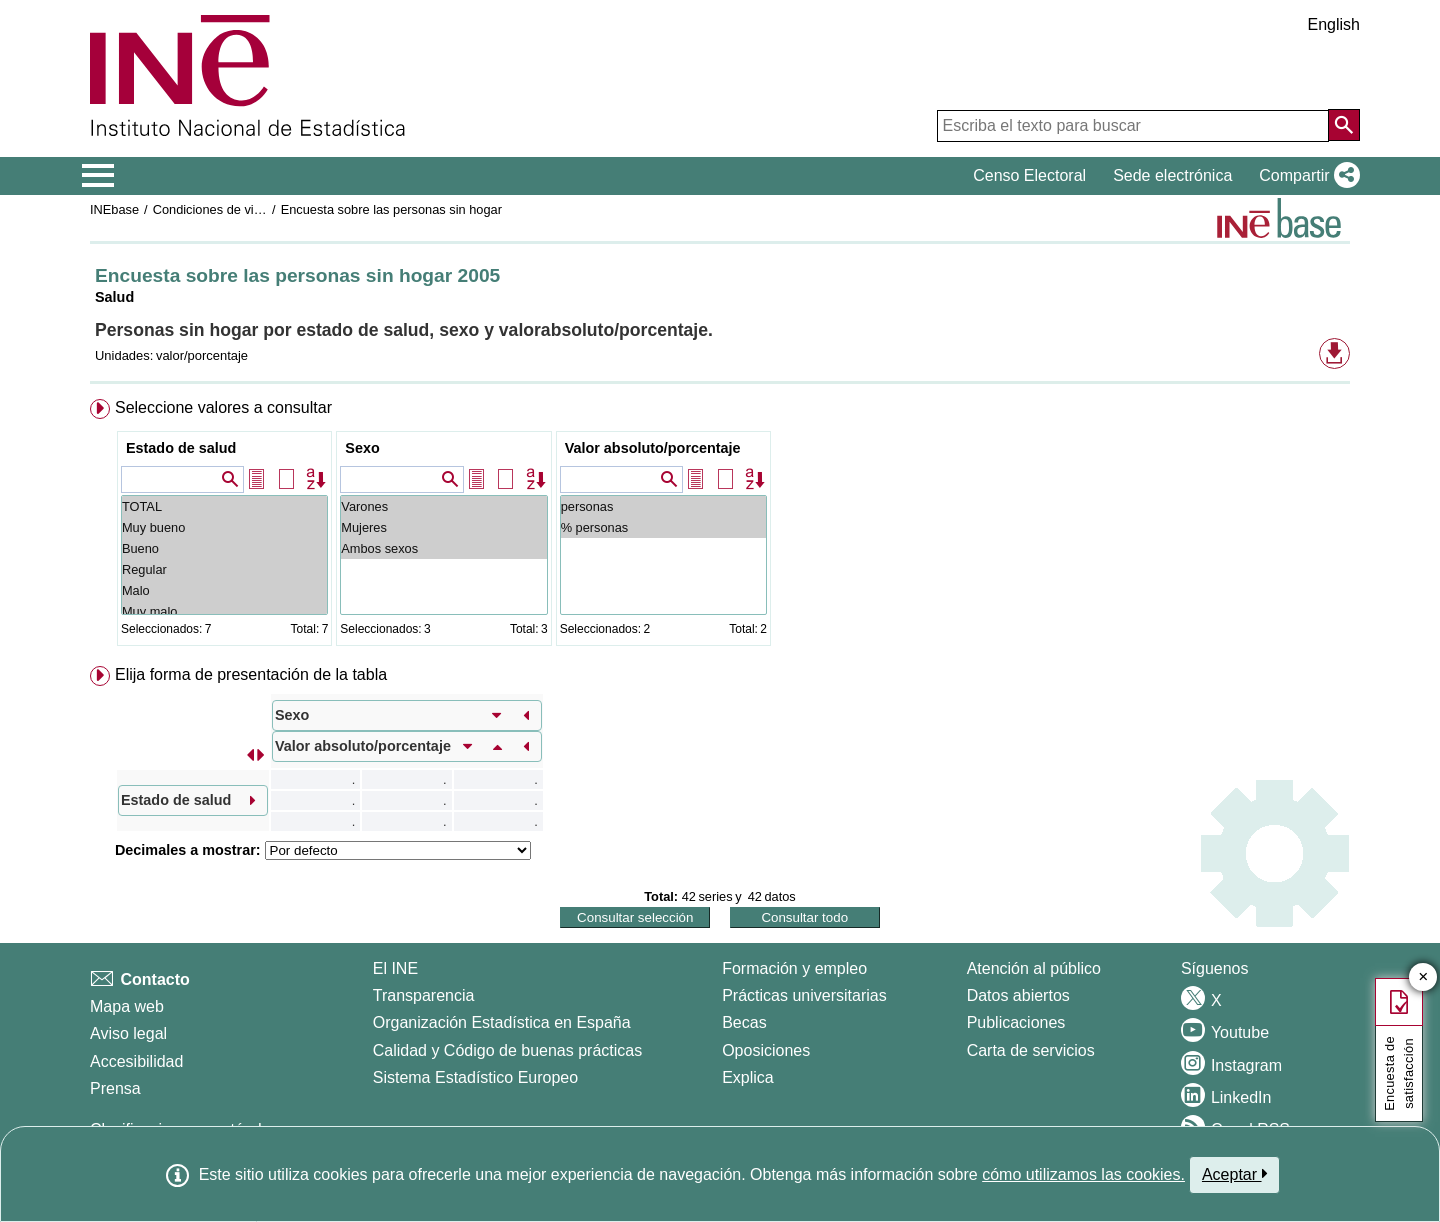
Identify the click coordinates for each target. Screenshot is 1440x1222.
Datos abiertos (1018, 995)
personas (663, 506)
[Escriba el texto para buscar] (1133, 126)
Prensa (115, 1088)
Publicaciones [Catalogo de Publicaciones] (1016, 1022)
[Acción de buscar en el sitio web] (1344, 125)
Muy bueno (224, 527)
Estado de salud (181, 448)
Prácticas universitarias (804, 995)
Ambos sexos (443, 548)
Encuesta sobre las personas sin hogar (391, 209)
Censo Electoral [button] (1029, 175)
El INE (395, 968)
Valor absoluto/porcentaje (653, 448)
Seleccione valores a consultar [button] (223, 407)
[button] (1305, 176)
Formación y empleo (794, 968)
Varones (443, 506)
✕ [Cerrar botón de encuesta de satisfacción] (1423, 977)
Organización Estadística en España (502, 1022)
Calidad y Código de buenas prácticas (508, 1050)
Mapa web (127, 1006)
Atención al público (1034, 968)
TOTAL (224, 506)
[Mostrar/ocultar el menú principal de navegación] (98, 176)
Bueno (224, 548)
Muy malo (224, 611)
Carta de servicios (1031, 1050)
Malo (224, 590)
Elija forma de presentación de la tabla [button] (251, 674)
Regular (224, 569)
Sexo (362, 448)
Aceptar (1234, 1174)
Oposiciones (766, 1050)
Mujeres (443, 527)
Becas (744, 1022)
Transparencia (424, 995)
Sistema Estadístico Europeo (475, 1077)
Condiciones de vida (210, 209)
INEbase (114, 209)
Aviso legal (128, 1033)
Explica (748, 1077)
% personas (663, 527)
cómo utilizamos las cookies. (1083, 1174)
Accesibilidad (136, 1061)
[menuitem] (720, 526)
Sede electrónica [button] (1172, 175)
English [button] (1334, 24)
